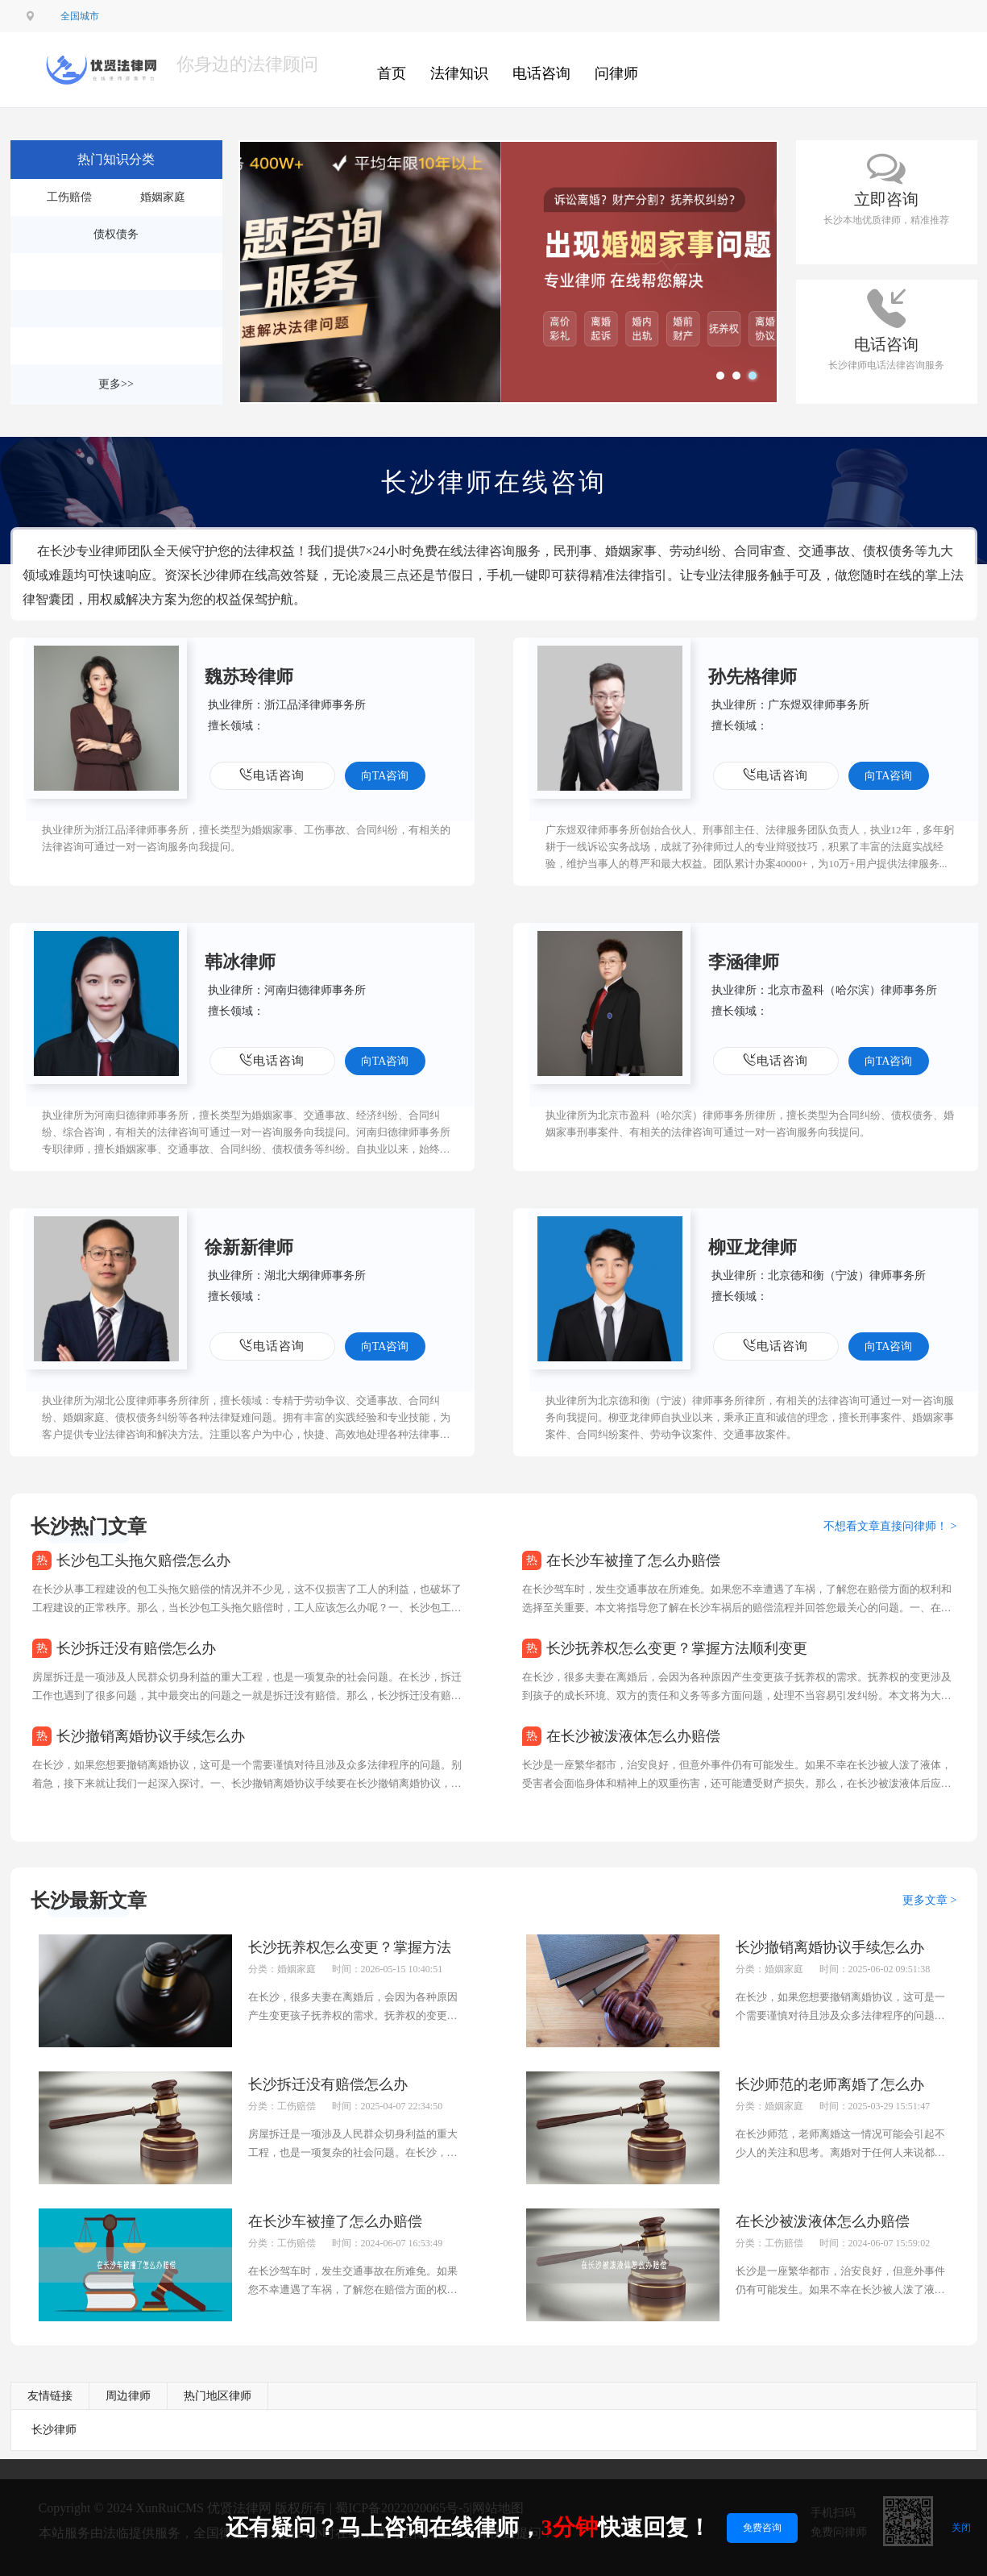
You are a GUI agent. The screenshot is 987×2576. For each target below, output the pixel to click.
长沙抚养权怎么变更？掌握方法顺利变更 (676, 1648)
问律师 (616, 73)
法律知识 (459, 73)
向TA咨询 (385, 776)
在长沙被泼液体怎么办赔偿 (633, 1736)
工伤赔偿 (69, 197)
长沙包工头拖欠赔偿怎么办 (143, 1560)
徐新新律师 (249, 1247)
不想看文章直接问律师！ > (889, 1526)
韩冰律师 (240, 962)
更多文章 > (929, 1900)
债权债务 (116, 234)
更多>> (116, 384)
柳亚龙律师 (752, 1247)
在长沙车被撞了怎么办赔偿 (633, 1560)
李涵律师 (743, 962)
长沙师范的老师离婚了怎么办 (830, 2084)
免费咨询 (762, 2527)
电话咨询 (541, 73)
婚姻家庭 (162, 197)
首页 (391, 73)
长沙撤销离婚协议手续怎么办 (150, 1736)
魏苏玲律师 (249, 677)
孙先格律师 (752, 677)
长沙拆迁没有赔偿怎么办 (136, 1648)
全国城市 (79, 16)
